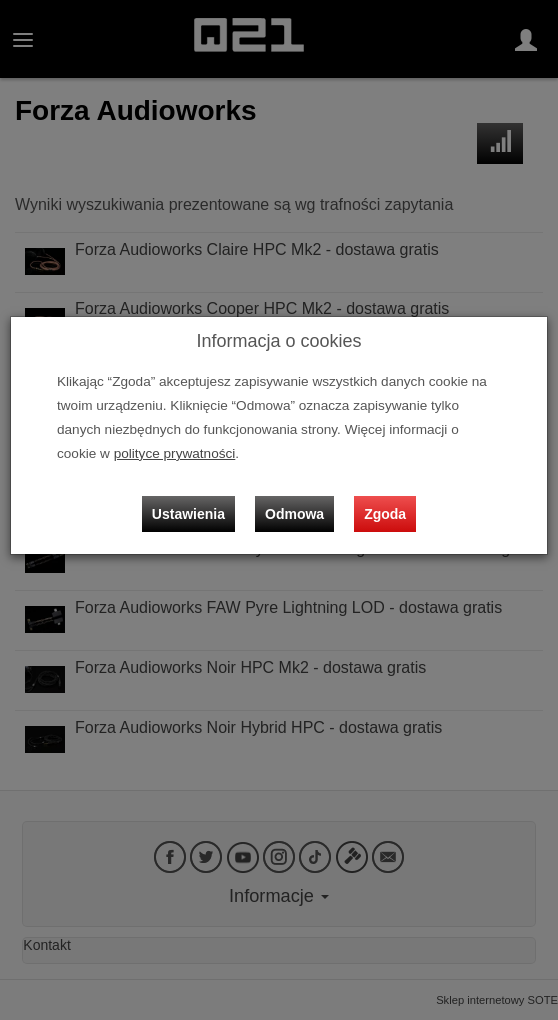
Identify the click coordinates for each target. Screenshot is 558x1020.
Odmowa (294, 514)
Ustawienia (188, 514)
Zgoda (385, 514)
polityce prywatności (175, 453)
